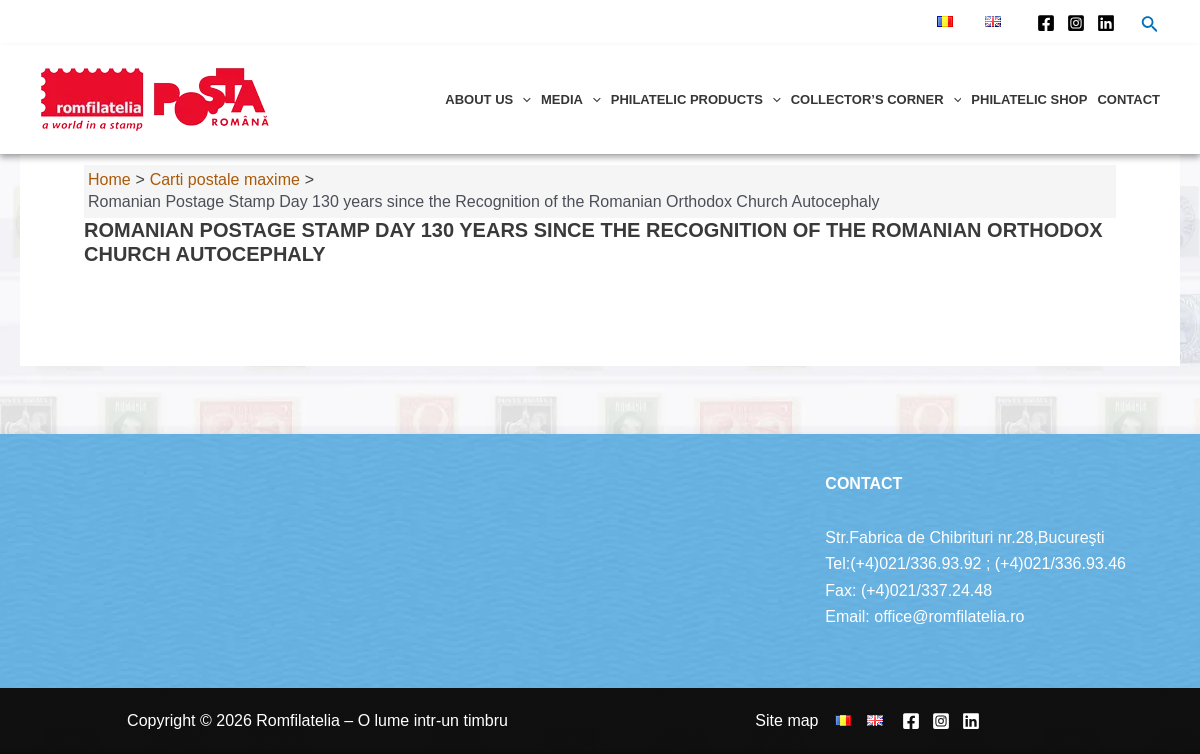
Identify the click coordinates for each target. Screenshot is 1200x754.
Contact (1128, 99)
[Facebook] (1046, 23)
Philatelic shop (1029, 99)
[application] (522, 99)
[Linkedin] (1106, 23)
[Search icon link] (1150, 26)
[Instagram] (1076, 23)
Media (571, 99)
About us (488, 99)
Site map (786, 720)
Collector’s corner (876, 99)
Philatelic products (696, 99)
